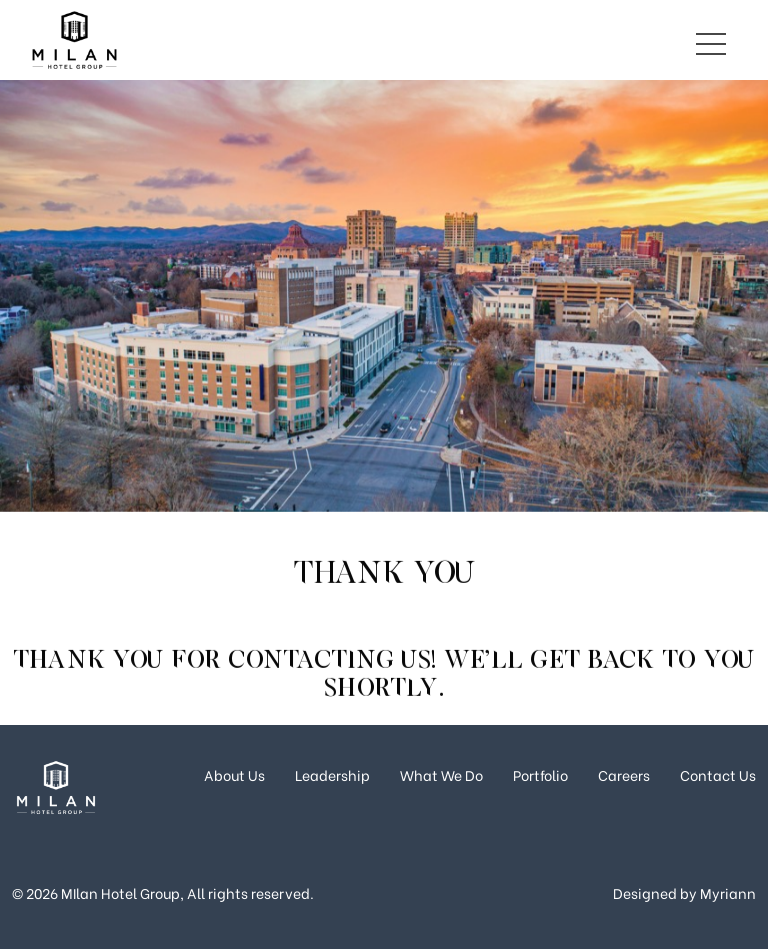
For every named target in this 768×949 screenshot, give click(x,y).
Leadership (332, 774)
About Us (234, 774)
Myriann (728, 892)
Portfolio (540, 774)
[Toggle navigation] (711, 40)
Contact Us (718, 774)
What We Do (441, 774)
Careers (624, 774)
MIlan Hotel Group (120, 892)
